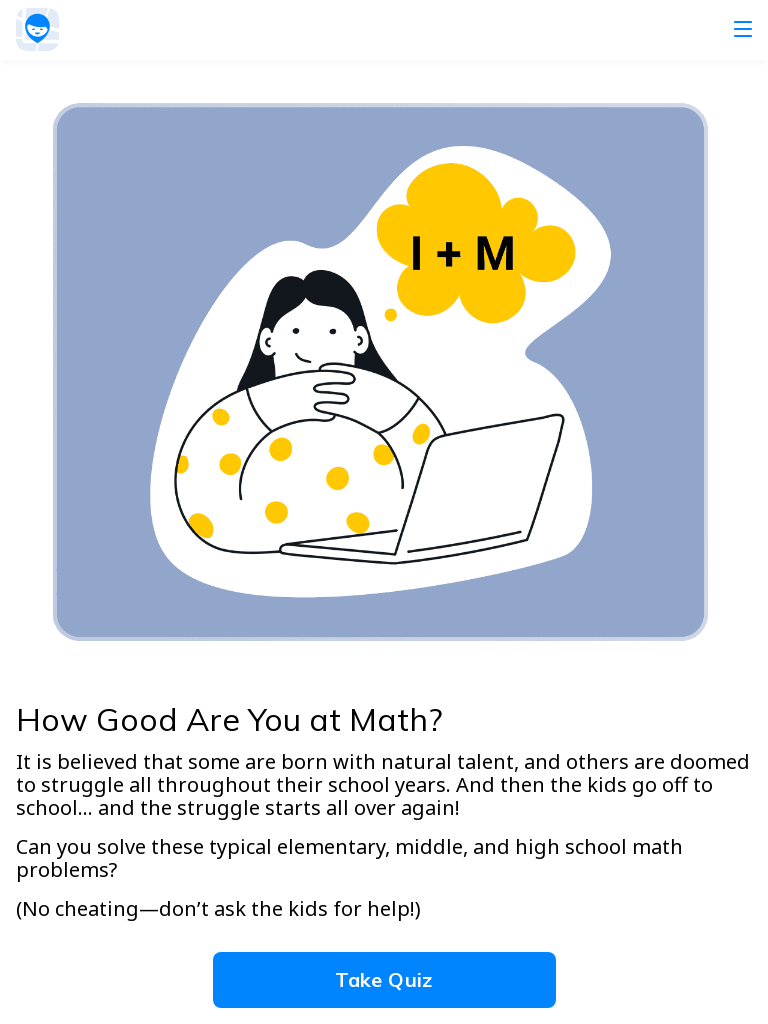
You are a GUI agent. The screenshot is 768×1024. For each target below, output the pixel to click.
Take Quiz (384, 979)
